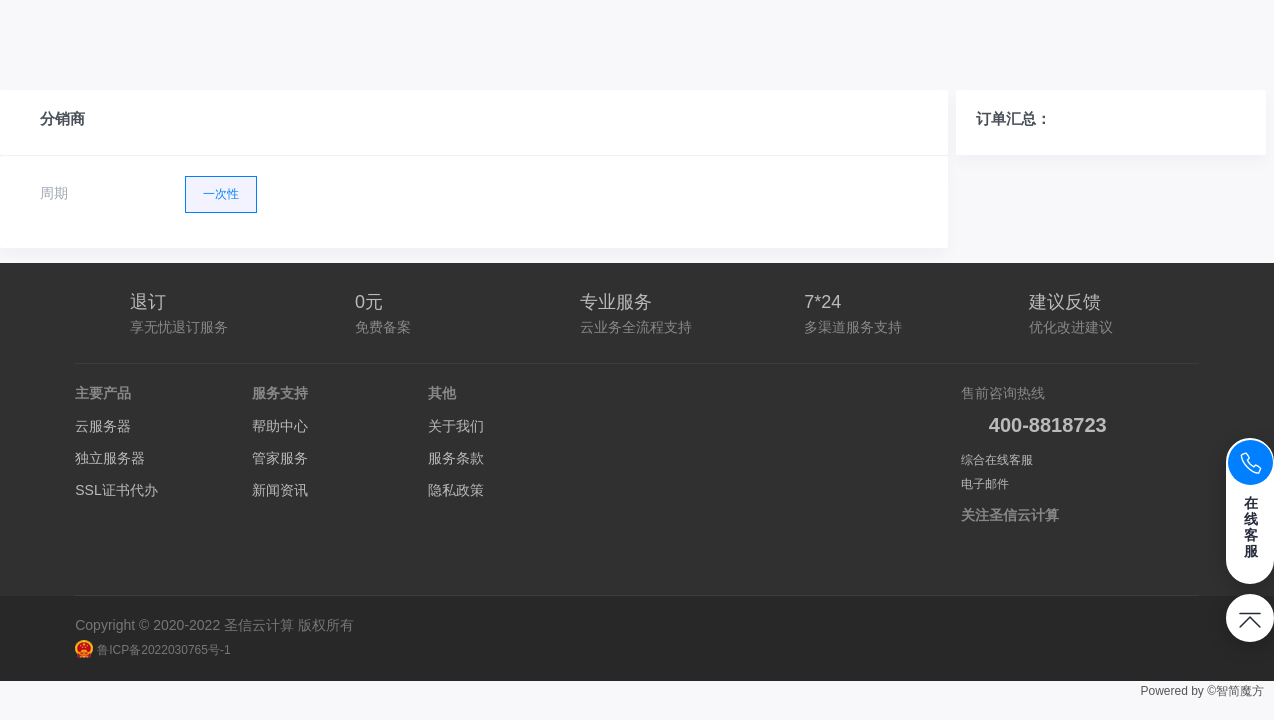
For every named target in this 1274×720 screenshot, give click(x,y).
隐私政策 (456, 490)
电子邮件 (985, 484)
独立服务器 (110, 458)
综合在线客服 (997, 460)
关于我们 (456, 426)
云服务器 (103, 426)
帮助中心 (280, 426)
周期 (54, 193)
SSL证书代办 (116, 490)
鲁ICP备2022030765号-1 (152, 650)
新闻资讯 (280, 490)
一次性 (221, 189)
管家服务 (280, 458)
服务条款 (456, 458)
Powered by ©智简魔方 (1202, 691)
